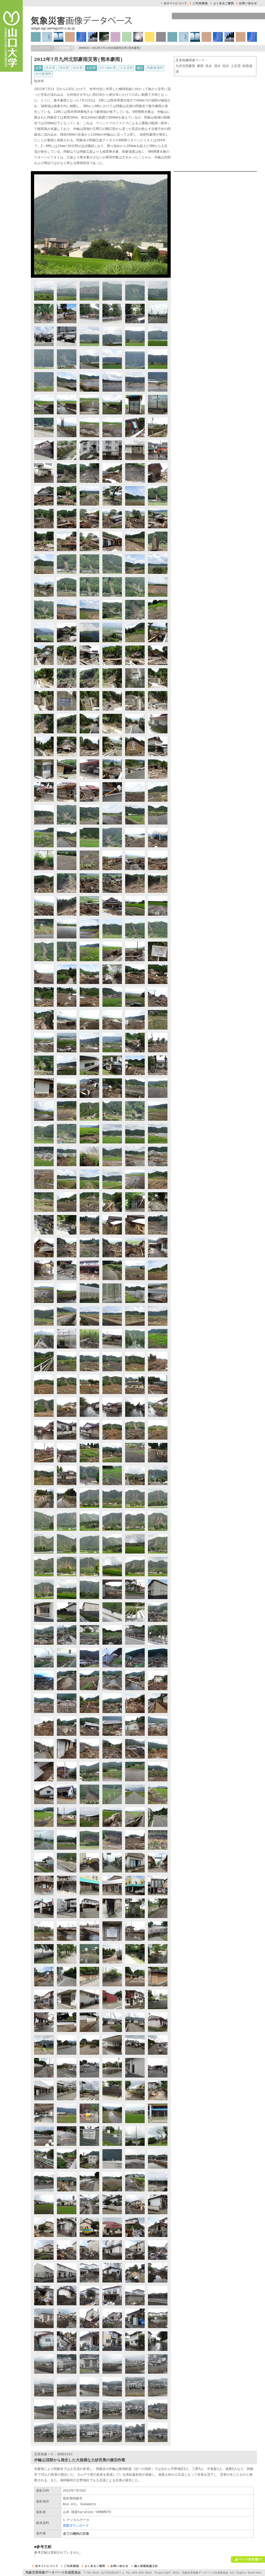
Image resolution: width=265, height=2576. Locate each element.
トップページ (42, 48)
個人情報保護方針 (144, 2566)
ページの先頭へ (248, 2559)
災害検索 (64, 48)
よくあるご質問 (222, 3)
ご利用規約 (198, 3)
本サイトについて (174, 3)
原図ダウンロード (76, 2526)
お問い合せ (246, 3)
